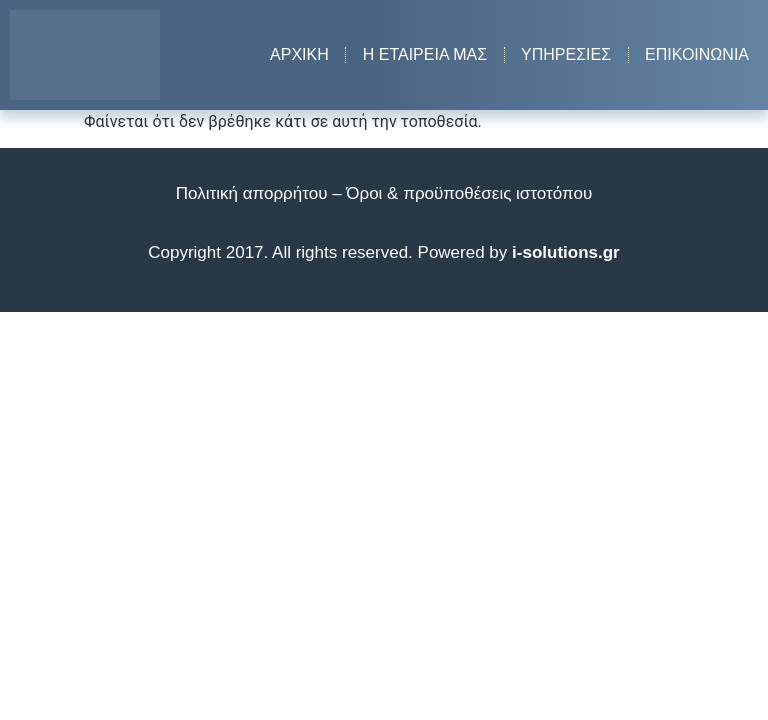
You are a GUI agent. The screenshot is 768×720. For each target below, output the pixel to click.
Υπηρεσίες (566, 54)
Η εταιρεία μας (425, 54)
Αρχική (299, 54)
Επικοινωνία (697, 54)
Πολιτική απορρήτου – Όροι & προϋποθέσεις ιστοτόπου (384, 193)
